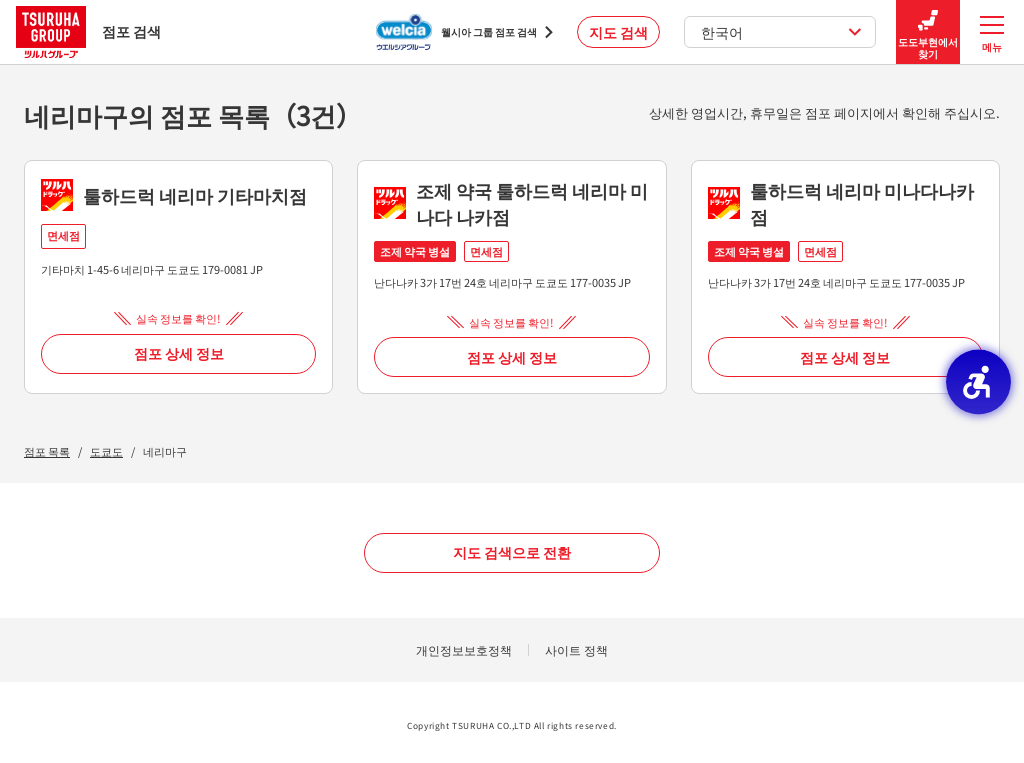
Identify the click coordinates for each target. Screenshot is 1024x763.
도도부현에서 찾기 (928, 32)
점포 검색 (88, 31)
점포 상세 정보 (179, 353)
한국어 (781, 32)
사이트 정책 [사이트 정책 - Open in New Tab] (576, 649)
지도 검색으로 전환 (512, 552)
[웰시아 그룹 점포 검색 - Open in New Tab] (464, 32)
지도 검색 (618, 32)
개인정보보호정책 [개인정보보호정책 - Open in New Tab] (464, 649)
